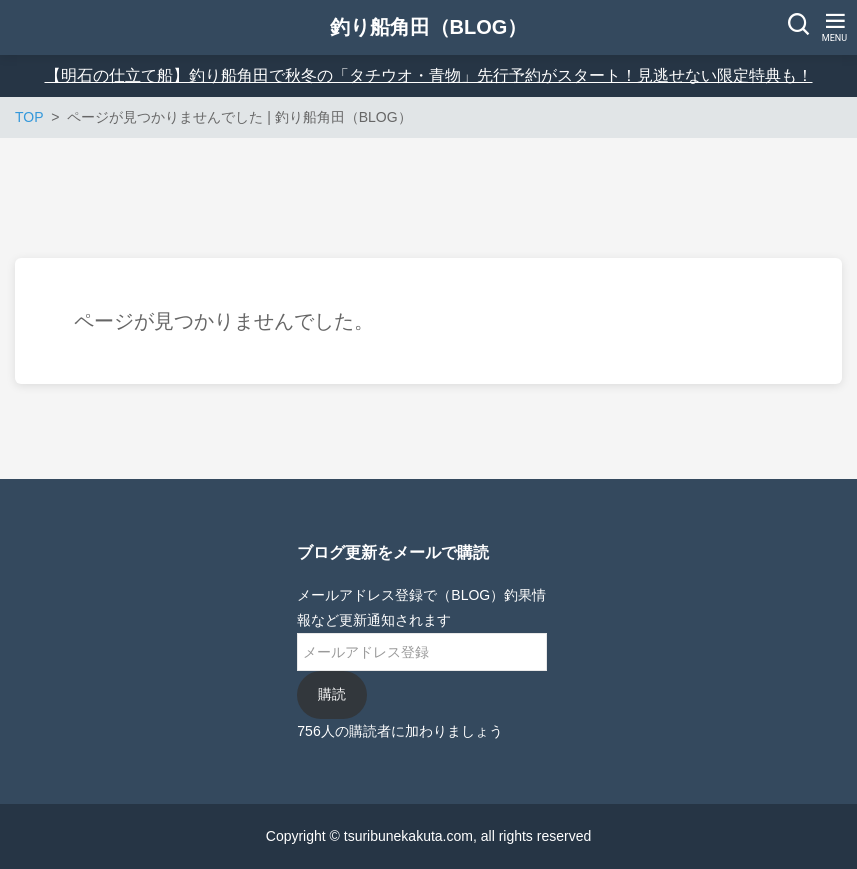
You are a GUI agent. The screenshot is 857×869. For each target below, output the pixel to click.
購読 (332, 694)
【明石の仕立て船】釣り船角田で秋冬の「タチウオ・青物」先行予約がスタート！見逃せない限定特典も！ (429, 75)
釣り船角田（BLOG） (429, 27)
